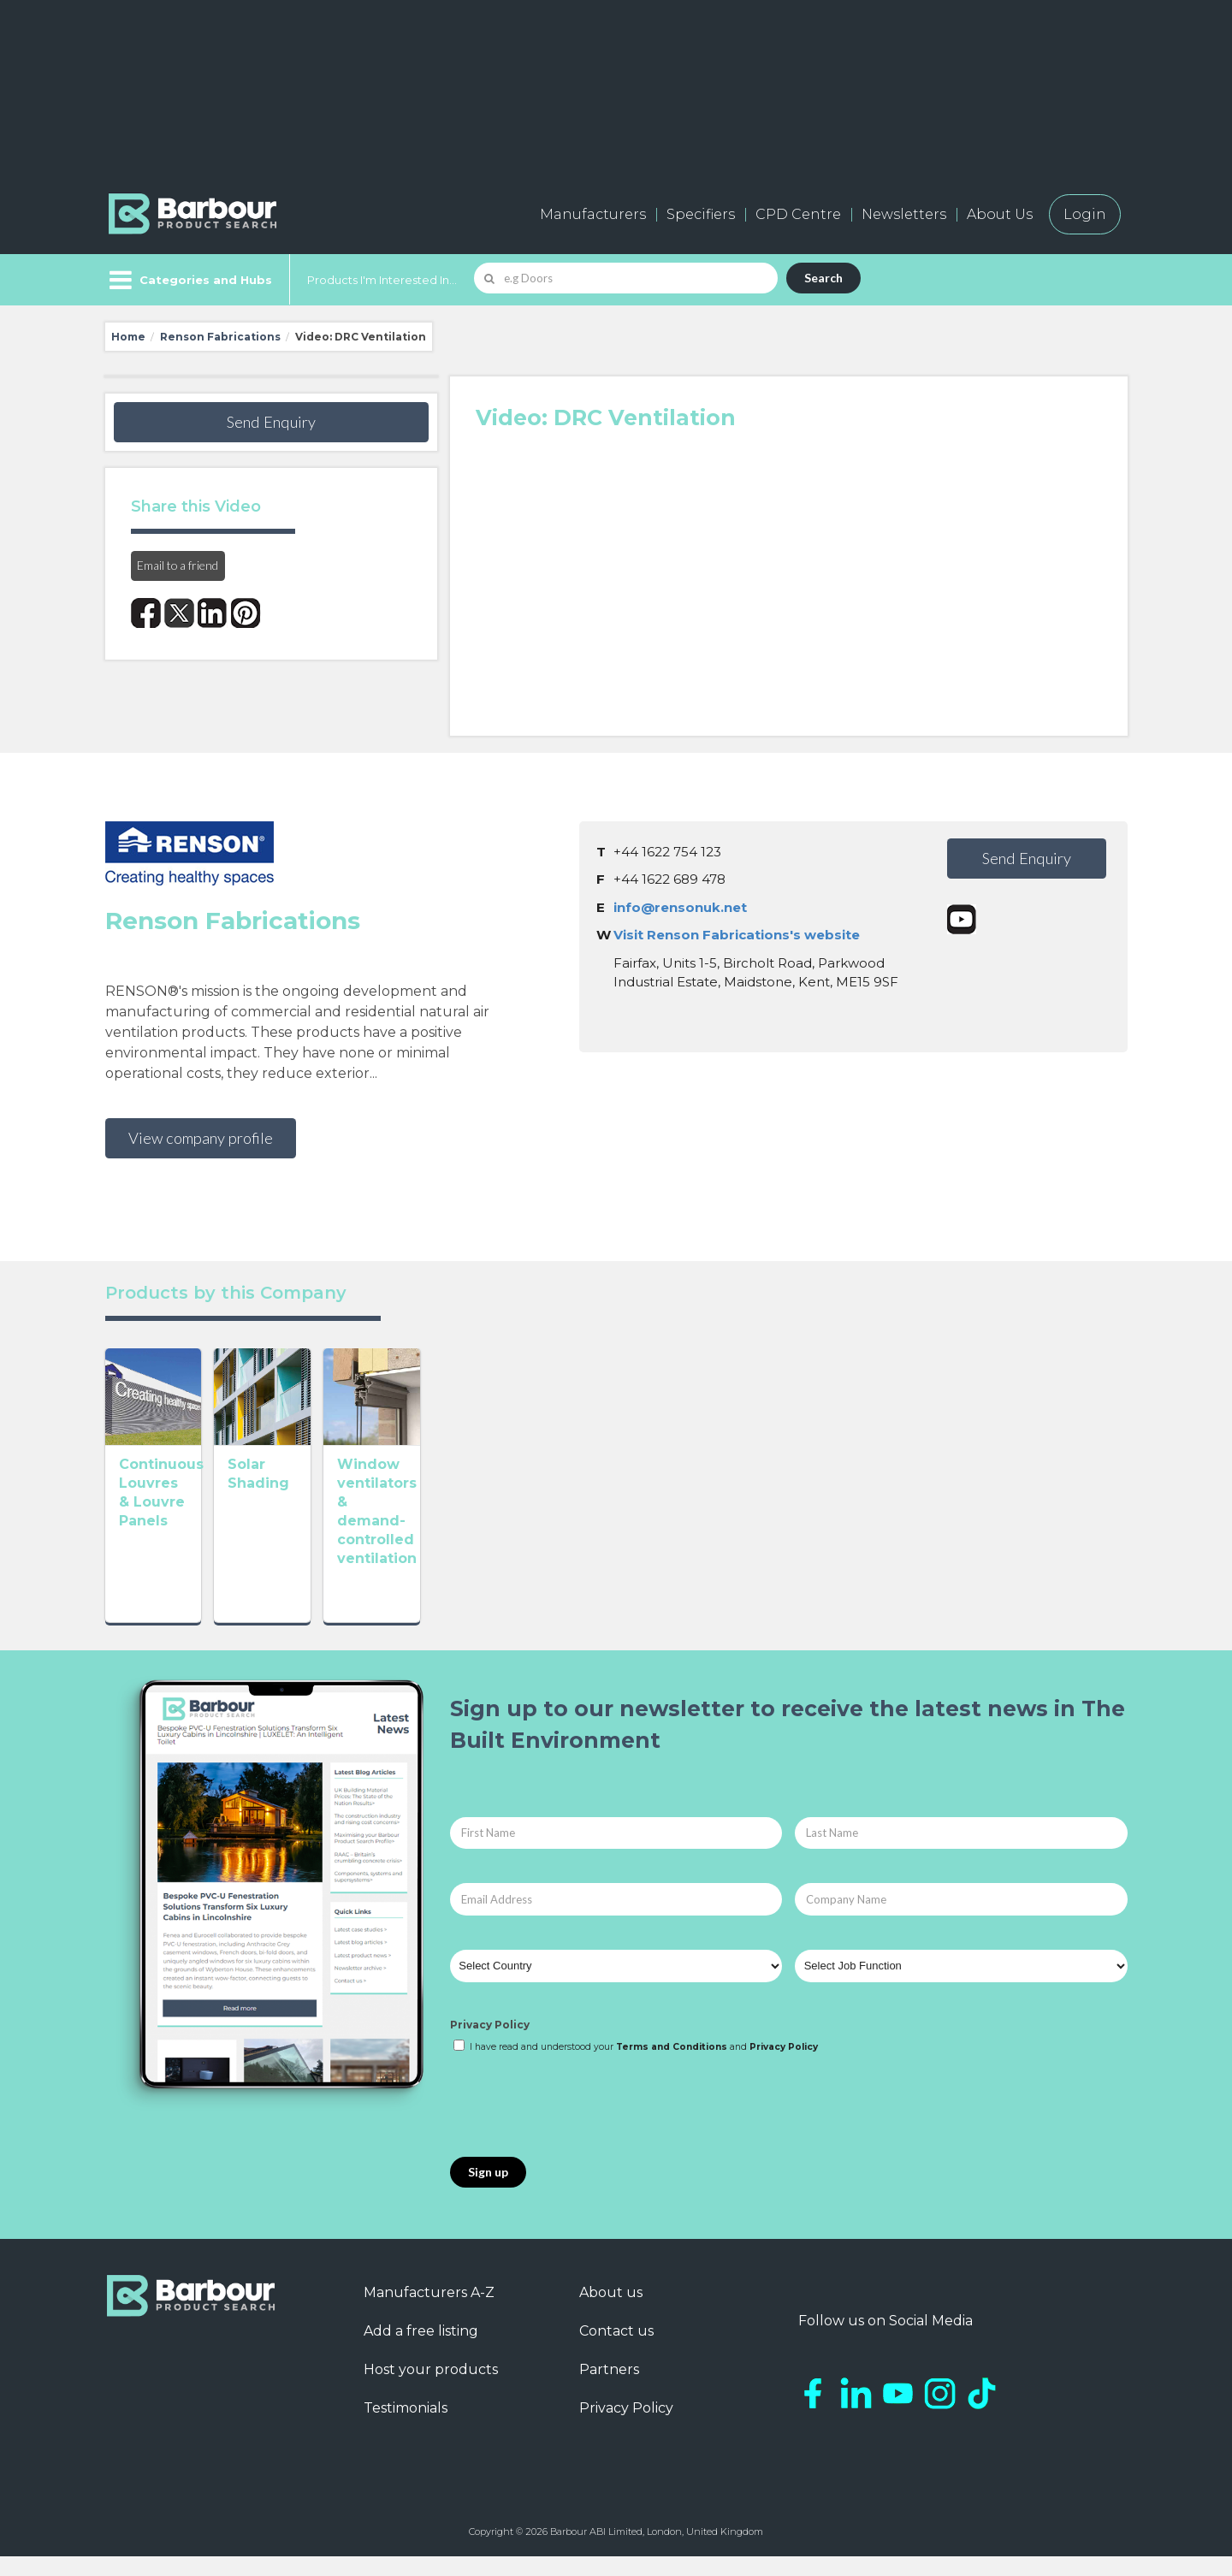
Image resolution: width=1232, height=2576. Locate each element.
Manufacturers (593, 214)
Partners (609, 2389)
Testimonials (405, 2427)
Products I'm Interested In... (382, 280)
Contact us (616, 2350)
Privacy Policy (490, 2043)
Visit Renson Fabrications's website (736, 935)
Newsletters (904, 214)
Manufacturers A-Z (429, 2312)
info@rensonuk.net (680, 907)
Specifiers (700, 214)
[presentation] (580, 2126)
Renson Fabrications (220, 336)
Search (823, 277)
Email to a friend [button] (177, 565)
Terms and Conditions (671, 2066)
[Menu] (188, 279)
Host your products (431, 2389)
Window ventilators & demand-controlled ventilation (613, 1581)
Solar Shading (377, 1562)
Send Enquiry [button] (271, 421)
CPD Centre (798, 214)
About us (611, 2312)
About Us (1000, 214)
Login (1084, 214)
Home (128, 336)
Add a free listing (421, 2350)
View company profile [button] (200, 1137)
